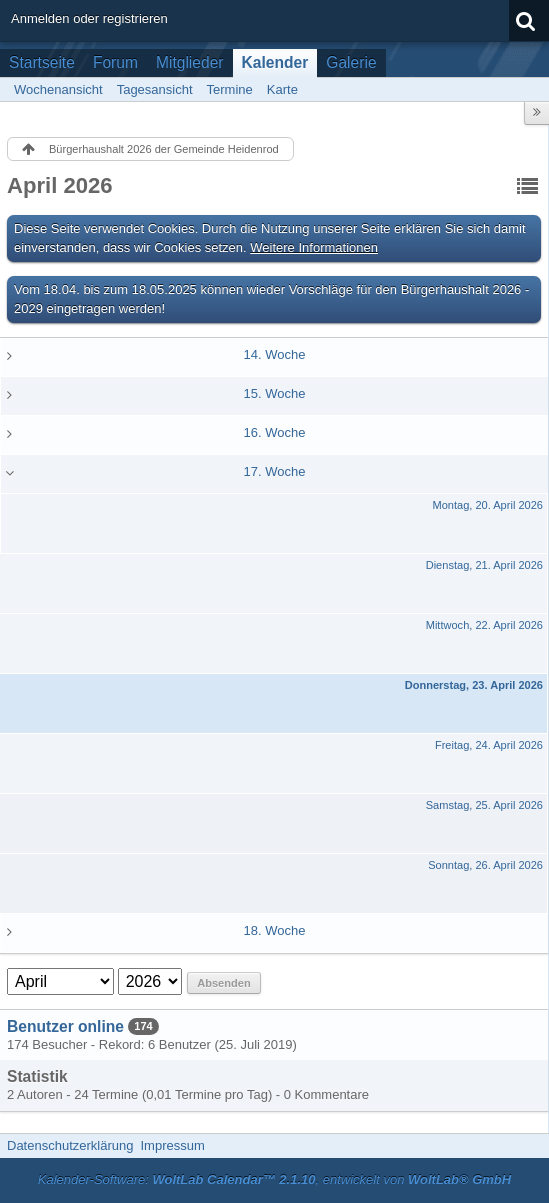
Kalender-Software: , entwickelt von (274, 1179)
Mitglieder (190, 62)
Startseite (42, 62)
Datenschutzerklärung (70, 1145)
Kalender (275, 62)
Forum (115, 62)
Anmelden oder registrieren (89, 18)
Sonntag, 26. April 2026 (485, 865)
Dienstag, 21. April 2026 (484, 565)
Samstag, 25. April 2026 (484, 805)
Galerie (351, 62)
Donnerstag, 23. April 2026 (474, 685)
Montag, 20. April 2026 (487, 505)
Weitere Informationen (314, 247)
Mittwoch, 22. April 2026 (484, 625)
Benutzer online (65, 1026)
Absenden (223, 983)
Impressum (172, 1145)
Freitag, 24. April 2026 (489, 745)
